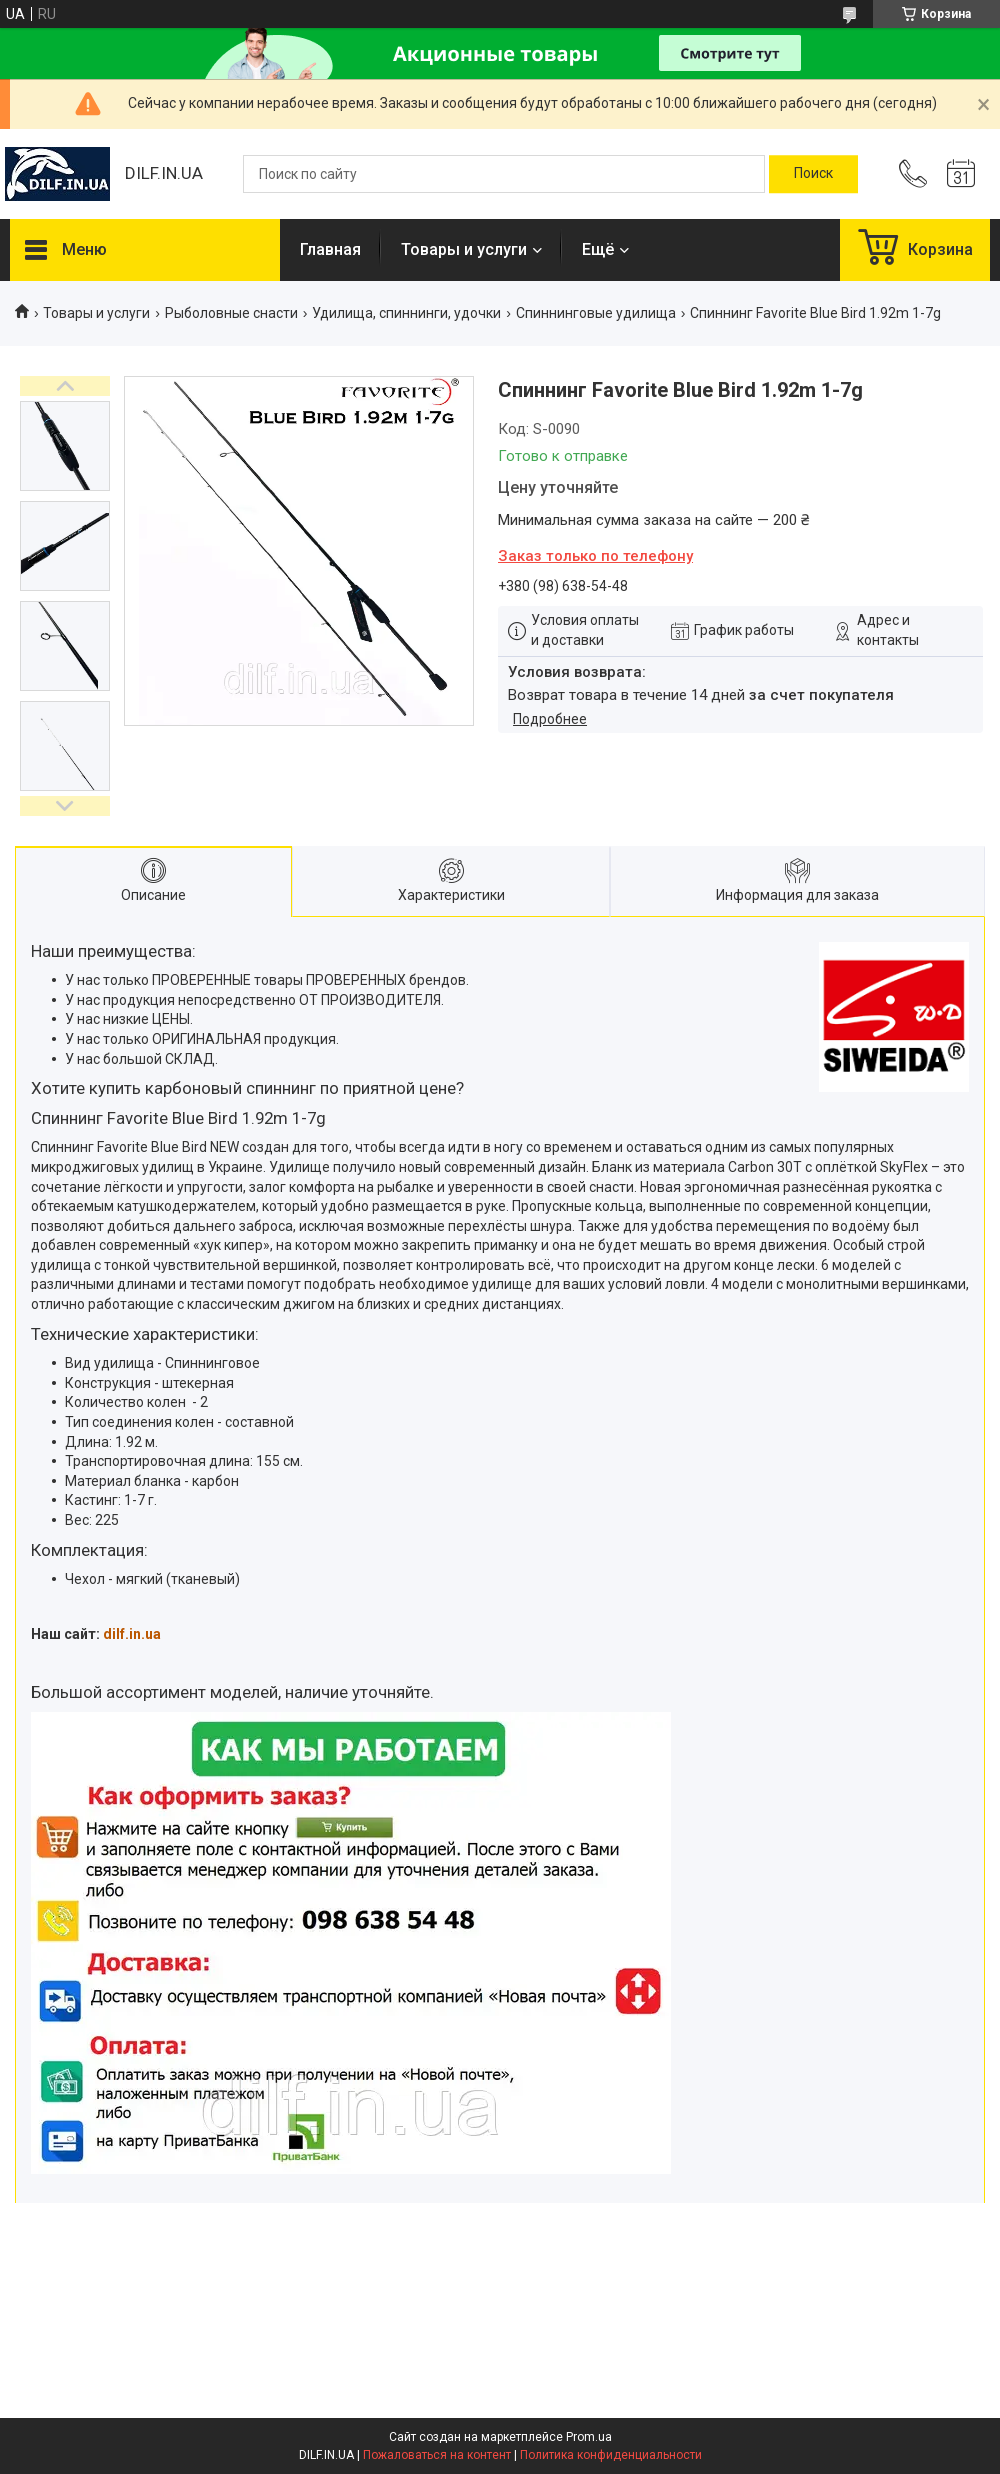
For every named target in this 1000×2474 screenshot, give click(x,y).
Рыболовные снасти (231, 313)
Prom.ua (589, 2437)
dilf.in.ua (132, 1634)
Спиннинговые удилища (596, 313)
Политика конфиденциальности (611, 2455)
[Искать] (813, 174)
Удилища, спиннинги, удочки (406, 313)
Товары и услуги (464, 249)
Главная (330, 249)
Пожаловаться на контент (437, 2455)
